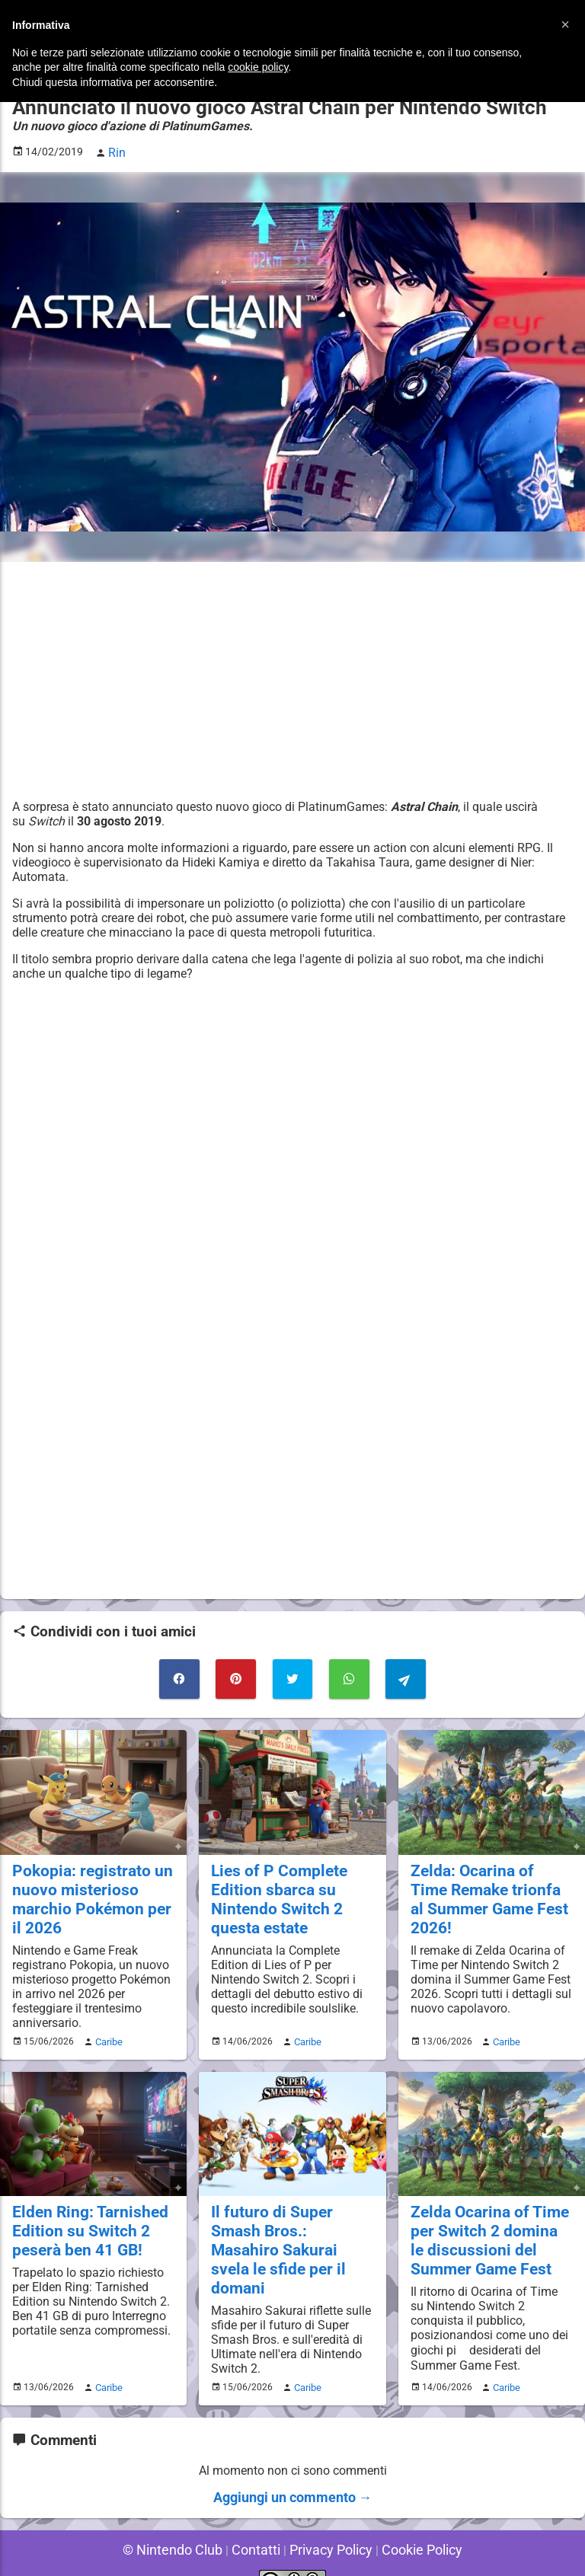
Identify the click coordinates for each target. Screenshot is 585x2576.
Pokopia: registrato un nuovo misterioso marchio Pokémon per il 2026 (90, 1887)
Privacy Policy (327, 2522)
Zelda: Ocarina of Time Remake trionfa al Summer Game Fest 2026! (485, 1887)
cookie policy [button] (258, 67)
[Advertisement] (292, 677)
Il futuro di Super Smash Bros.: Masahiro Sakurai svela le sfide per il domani (290, 2222)
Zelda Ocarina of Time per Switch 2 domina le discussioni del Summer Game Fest (489, 2222)
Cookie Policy (409, 2522)
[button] (565, 24)
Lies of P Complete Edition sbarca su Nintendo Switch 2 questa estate (273, 1887)
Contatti (258, 2522)
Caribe (107, 2026)
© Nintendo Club (183, 2522)
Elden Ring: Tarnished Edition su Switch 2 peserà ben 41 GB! (83, 2213)
